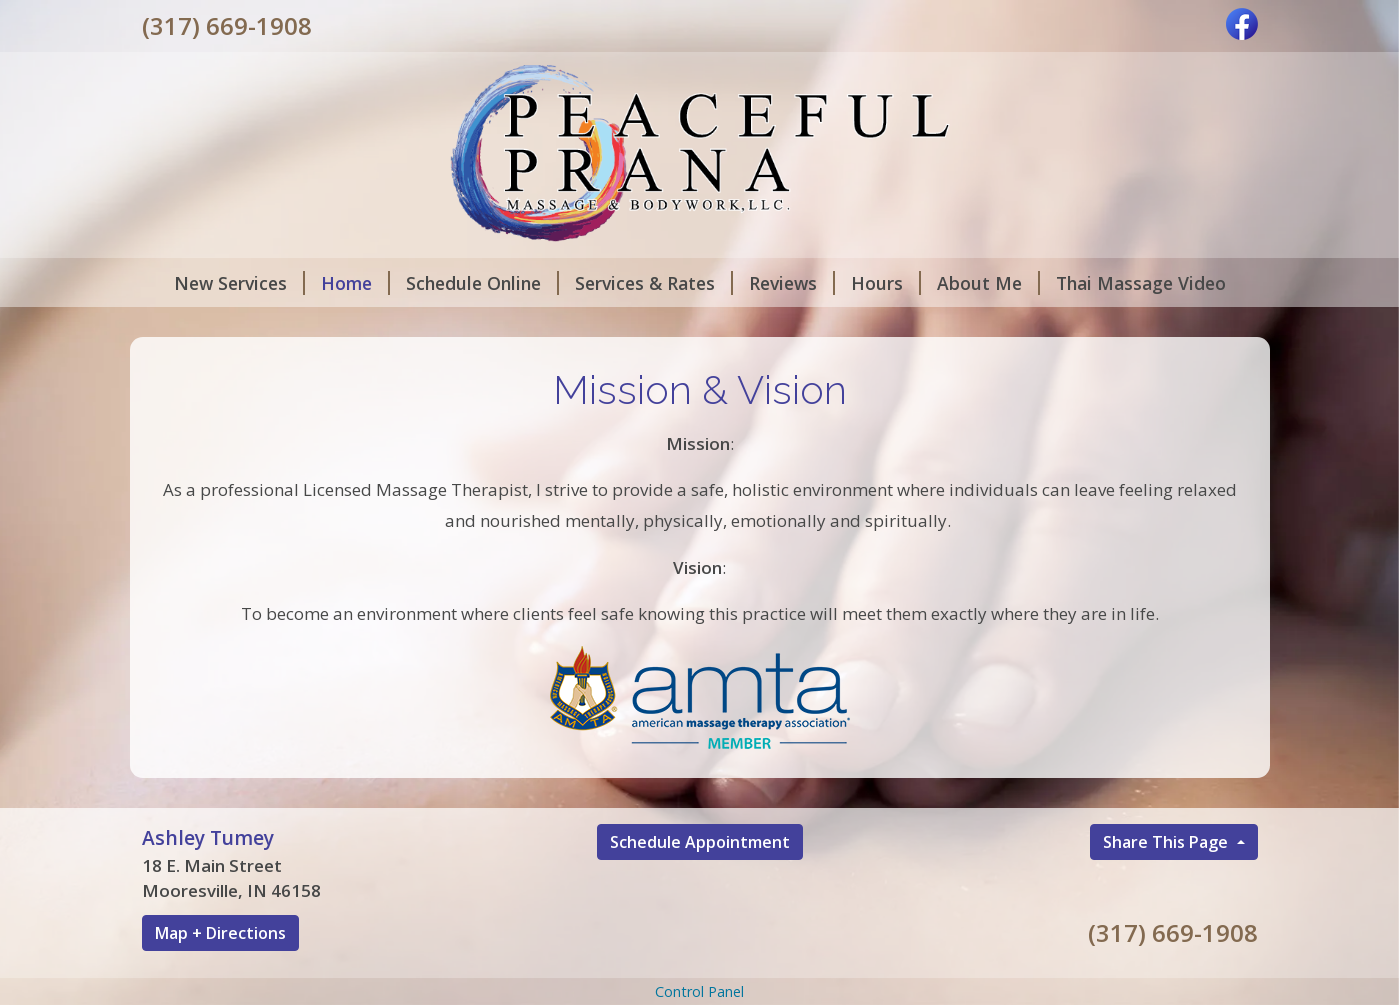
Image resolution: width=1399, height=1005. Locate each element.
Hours (886, 283)
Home (355, 283)
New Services (239, 283)
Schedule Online (482, 283)
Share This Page (1167, 842)
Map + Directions (220, 933)
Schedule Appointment (700, 842)
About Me (988, 283)
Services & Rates (654, 283)
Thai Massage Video (1141, 283)
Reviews (792, 283)
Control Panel (699, 991)
